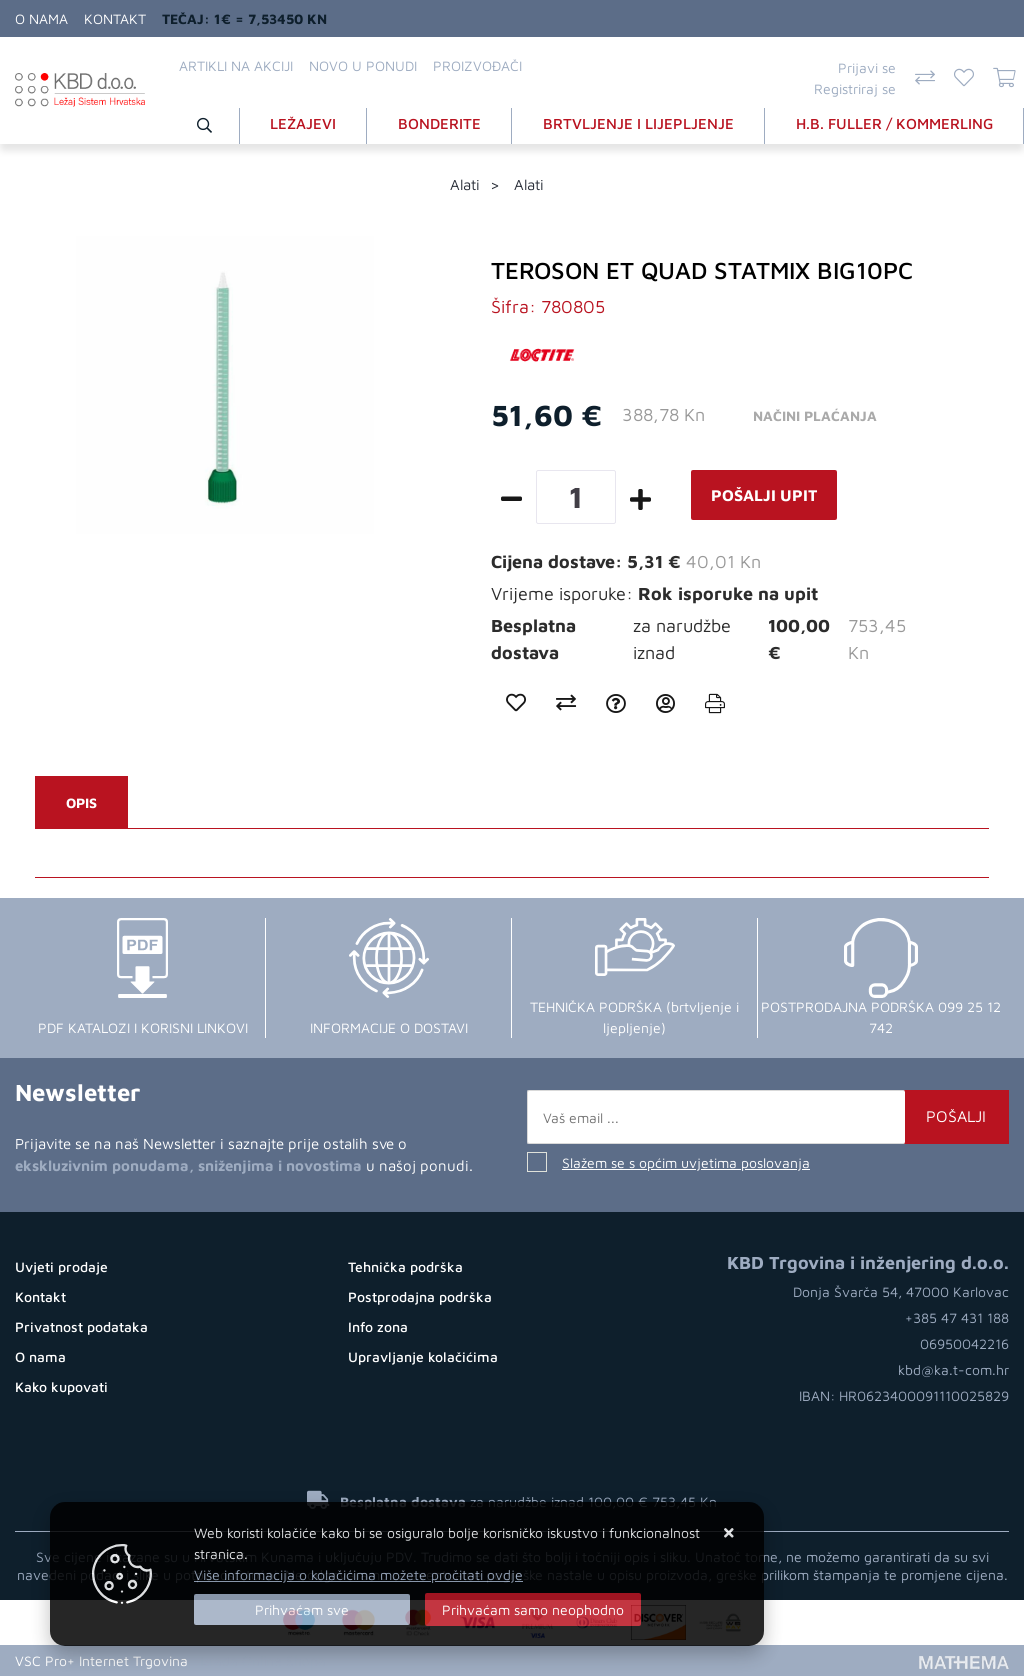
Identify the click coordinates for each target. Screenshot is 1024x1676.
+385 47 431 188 (957, 1317)
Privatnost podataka (81, 1326)
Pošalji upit (764, 495)
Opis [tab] (81, 802)
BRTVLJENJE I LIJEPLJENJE (638, 123)
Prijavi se (867, 67)
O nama (41, 18)
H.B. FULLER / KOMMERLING (894, 123)
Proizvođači (477, 65)
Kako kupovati (61, 1386)
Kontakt (115, 18)
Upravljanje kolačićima (423, 1356)
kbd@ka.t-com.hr (953, 1369)
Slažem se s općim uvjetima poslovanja (686, 1162)
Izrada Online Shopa (263, 1660)
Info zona (378, 1326)
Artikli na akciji (236, 65)
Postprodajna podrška (420, 1296)
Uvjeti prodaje (61, 1266)
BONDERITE (439, 123)
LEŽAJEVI (303, 123)
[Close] (302, 1609)
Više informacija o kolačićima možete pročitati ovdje (358, 1574)
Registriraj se (855, 88)
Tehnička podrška (405, 1266)
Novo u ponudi (363, 65)
